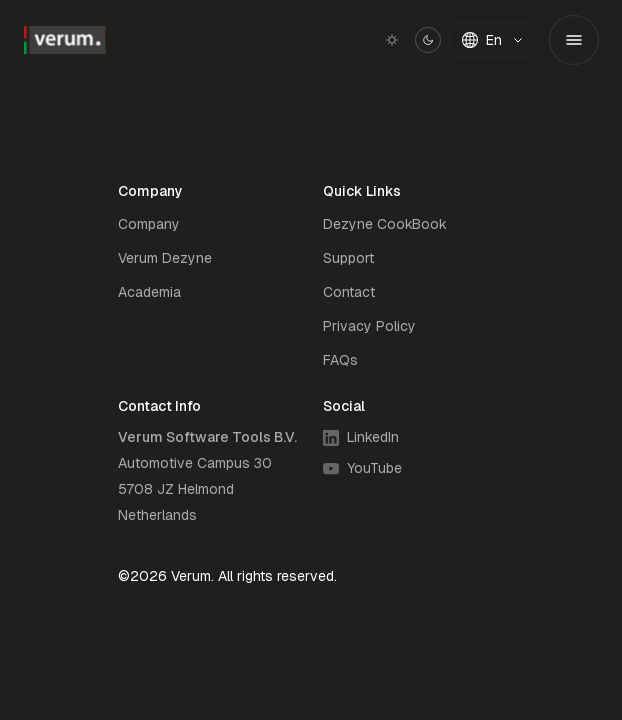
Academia (149, 292)
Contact (349, 292)
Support (348, 258)
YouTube (362, 468)
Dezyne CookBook (385, 224)
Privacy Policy (369, 326)
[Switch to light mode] (408, 40)
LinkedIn (361, 437)
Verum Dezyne (165, 258)
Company (149, 224)
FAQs (340, 360)
